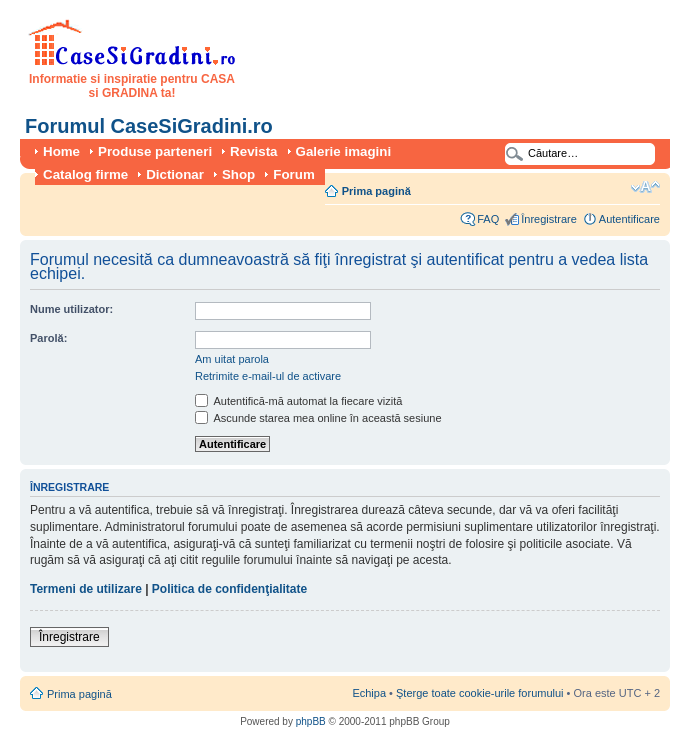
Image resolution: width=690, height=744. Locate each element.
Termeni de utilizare (86, 589)
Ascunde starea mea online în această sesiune (318, 418)
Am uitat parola (232, 359)
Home (61, 151)
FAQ (488, 219)
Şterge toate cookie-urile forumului (480, 693)
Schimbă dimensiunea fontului (645, 187)
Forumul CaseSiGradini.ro (149, 126)
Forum (293, 174)
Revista (253, 151)
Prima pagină (376, 191)
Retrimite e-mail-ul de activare (268, 376)
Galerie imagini (344, 151)
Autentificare (629, 219)
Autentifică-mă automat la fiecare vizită (298, 401)
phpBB (311, 721)
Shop (238, 174)
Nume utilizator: (71, 309)
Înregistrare (549, 219)
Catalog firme (85, 174)
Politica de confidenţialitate (229, 589)
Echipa (369, 693)
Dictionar (175, 174)
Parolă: (48, 338)
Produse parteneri (155, 151)
